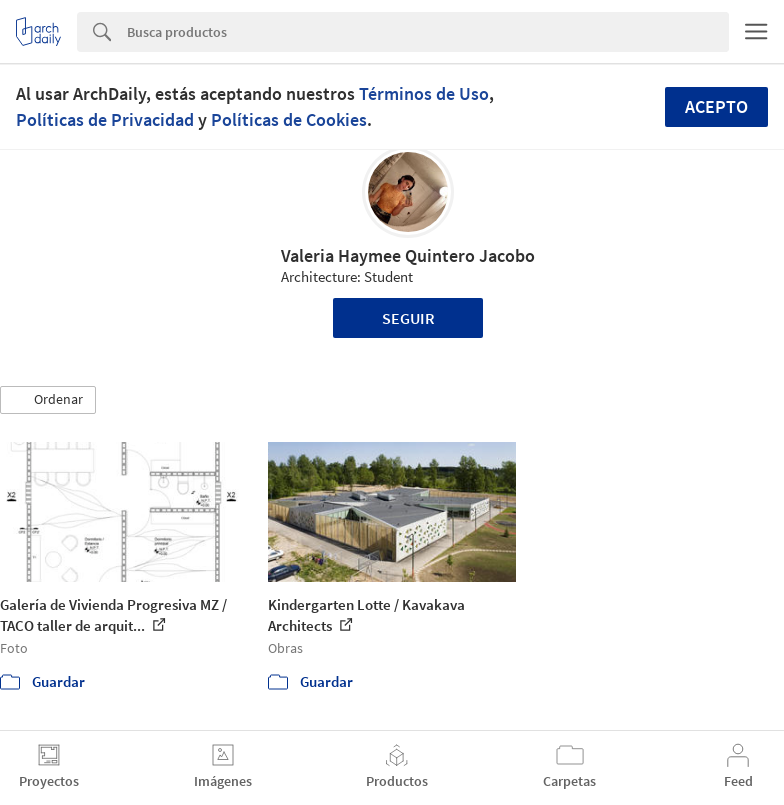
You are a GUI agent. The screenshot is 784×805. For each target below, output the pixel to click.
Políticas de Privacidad (105, 119)
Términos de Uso (424, 93)
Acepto (716, 106)
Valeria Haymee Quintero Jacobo (408, 255)
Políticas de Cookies (289, 119)
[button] (48, 400)
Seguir (408, 318)
